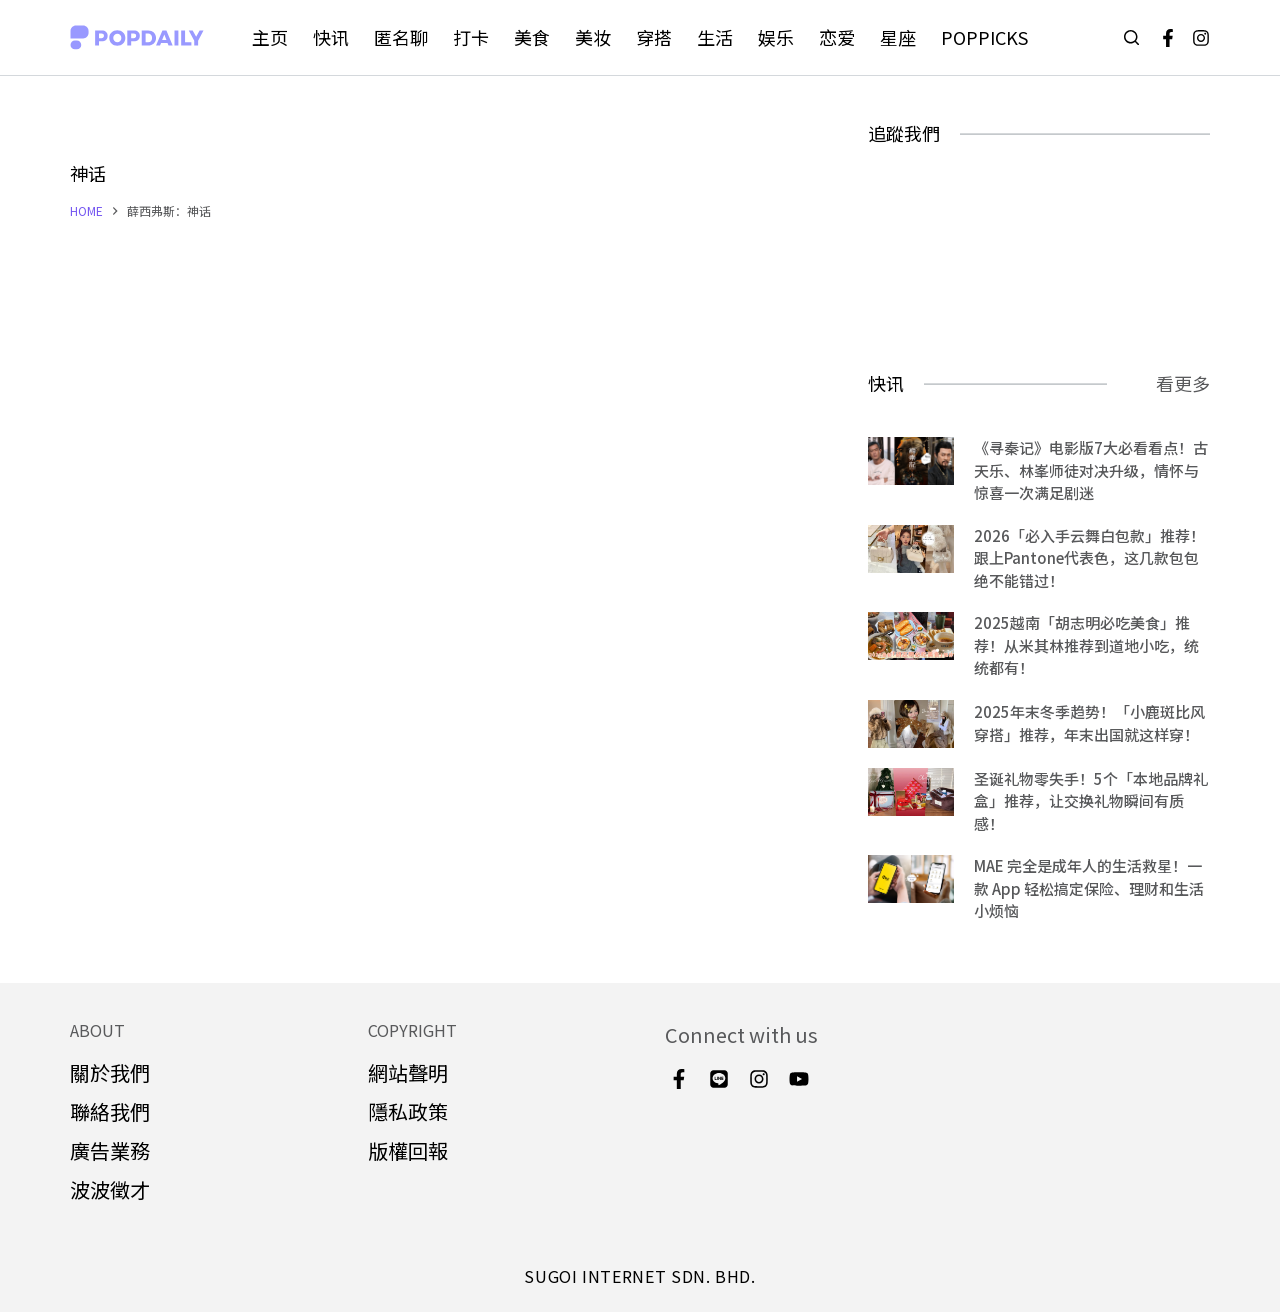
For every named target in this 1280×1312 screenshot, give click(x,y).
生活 (715, 37)
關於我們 (110, 1072)
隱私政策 (408, 1111)
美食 (532, 37)
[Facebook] (1168, 38)
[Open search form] (1131, 37)
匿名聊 (401, 37)
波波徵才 (110, 1189)
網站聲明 (408, 1072)
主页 (270, 37)
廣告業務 (110, 1150)
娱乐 (776, 37)
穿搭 (654, 37)
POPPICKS (984, 37)
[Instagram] (1201, 38)
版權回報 (408, 1150)
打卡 (471, 37)
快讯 (331, 37)
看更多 (1183, 383)
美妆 (593, 37)
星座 (898, 37)
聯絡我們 (110, 1111)
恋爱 (837, 37)
